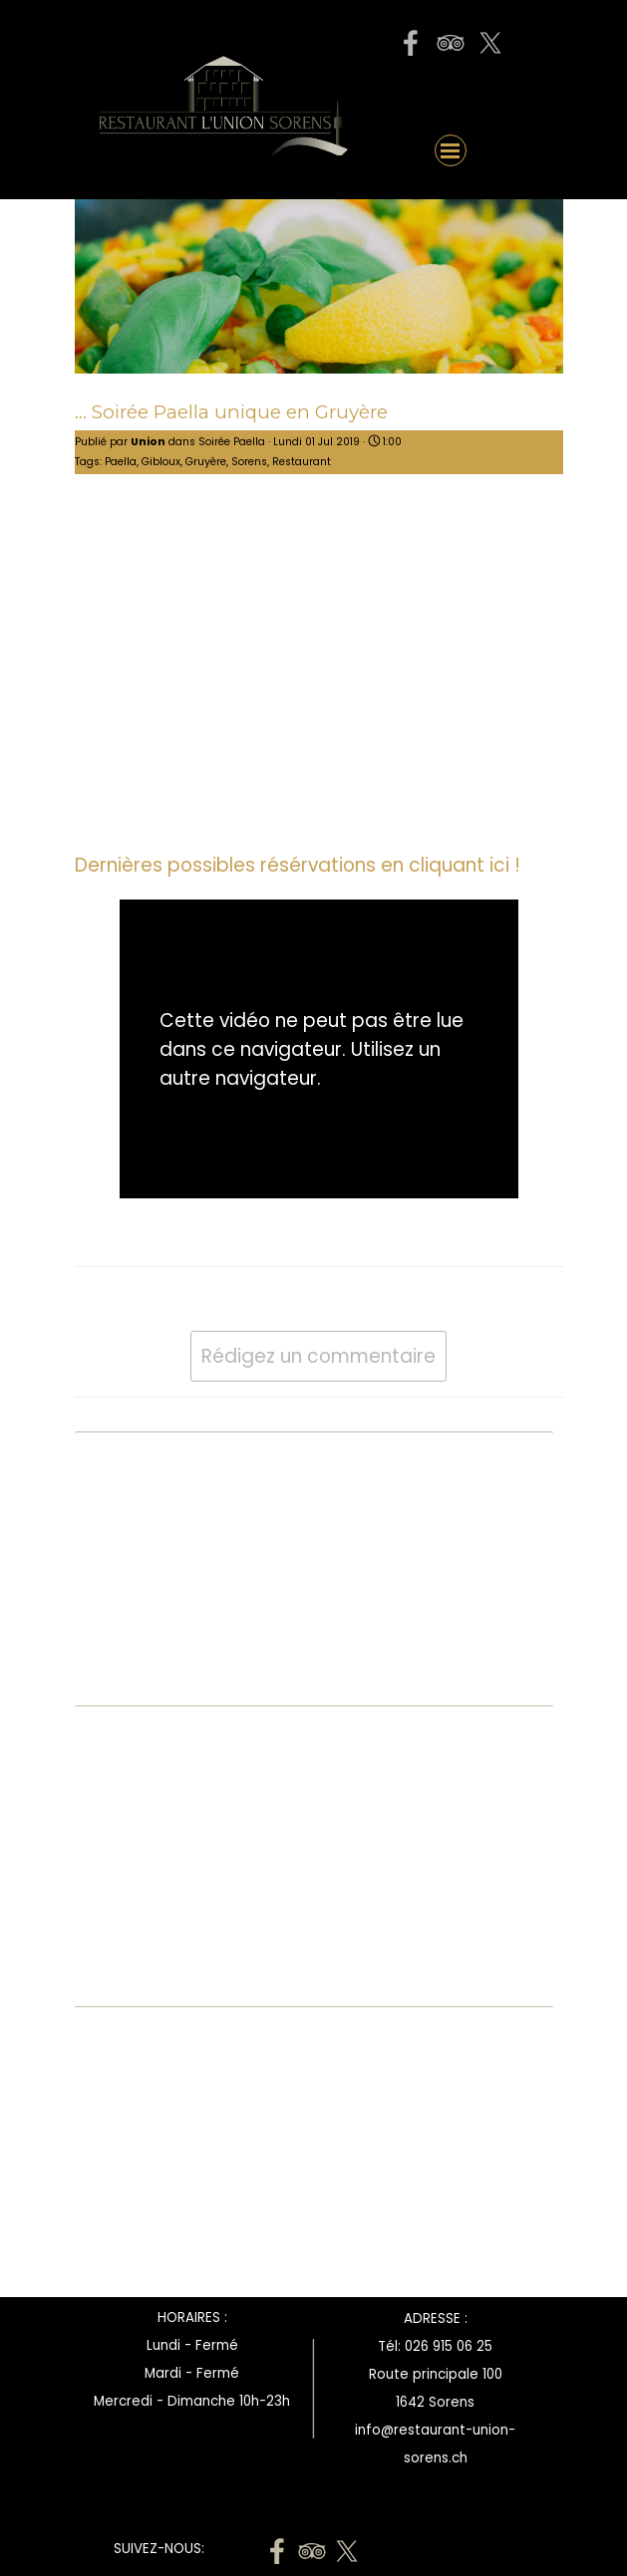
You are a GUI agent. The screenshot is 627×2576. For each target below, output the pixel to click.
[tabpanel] (435, 2400)
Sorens (249, 461)
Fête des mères (146, 1634)
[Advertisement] (144, 2156)
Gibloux (161, 461)
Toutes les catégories (169, 1679)
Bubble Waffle (140, 1544)
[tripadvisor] (451, 43)
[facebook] (411, 43)
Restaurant (301, 461)
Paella (121, 461)
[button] (451, 95)
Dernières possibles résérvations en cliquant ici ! (297, 865)
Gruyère (205, 461)
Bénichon (121, 1589)
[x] (490, 43)
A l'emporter (134, 1499)
